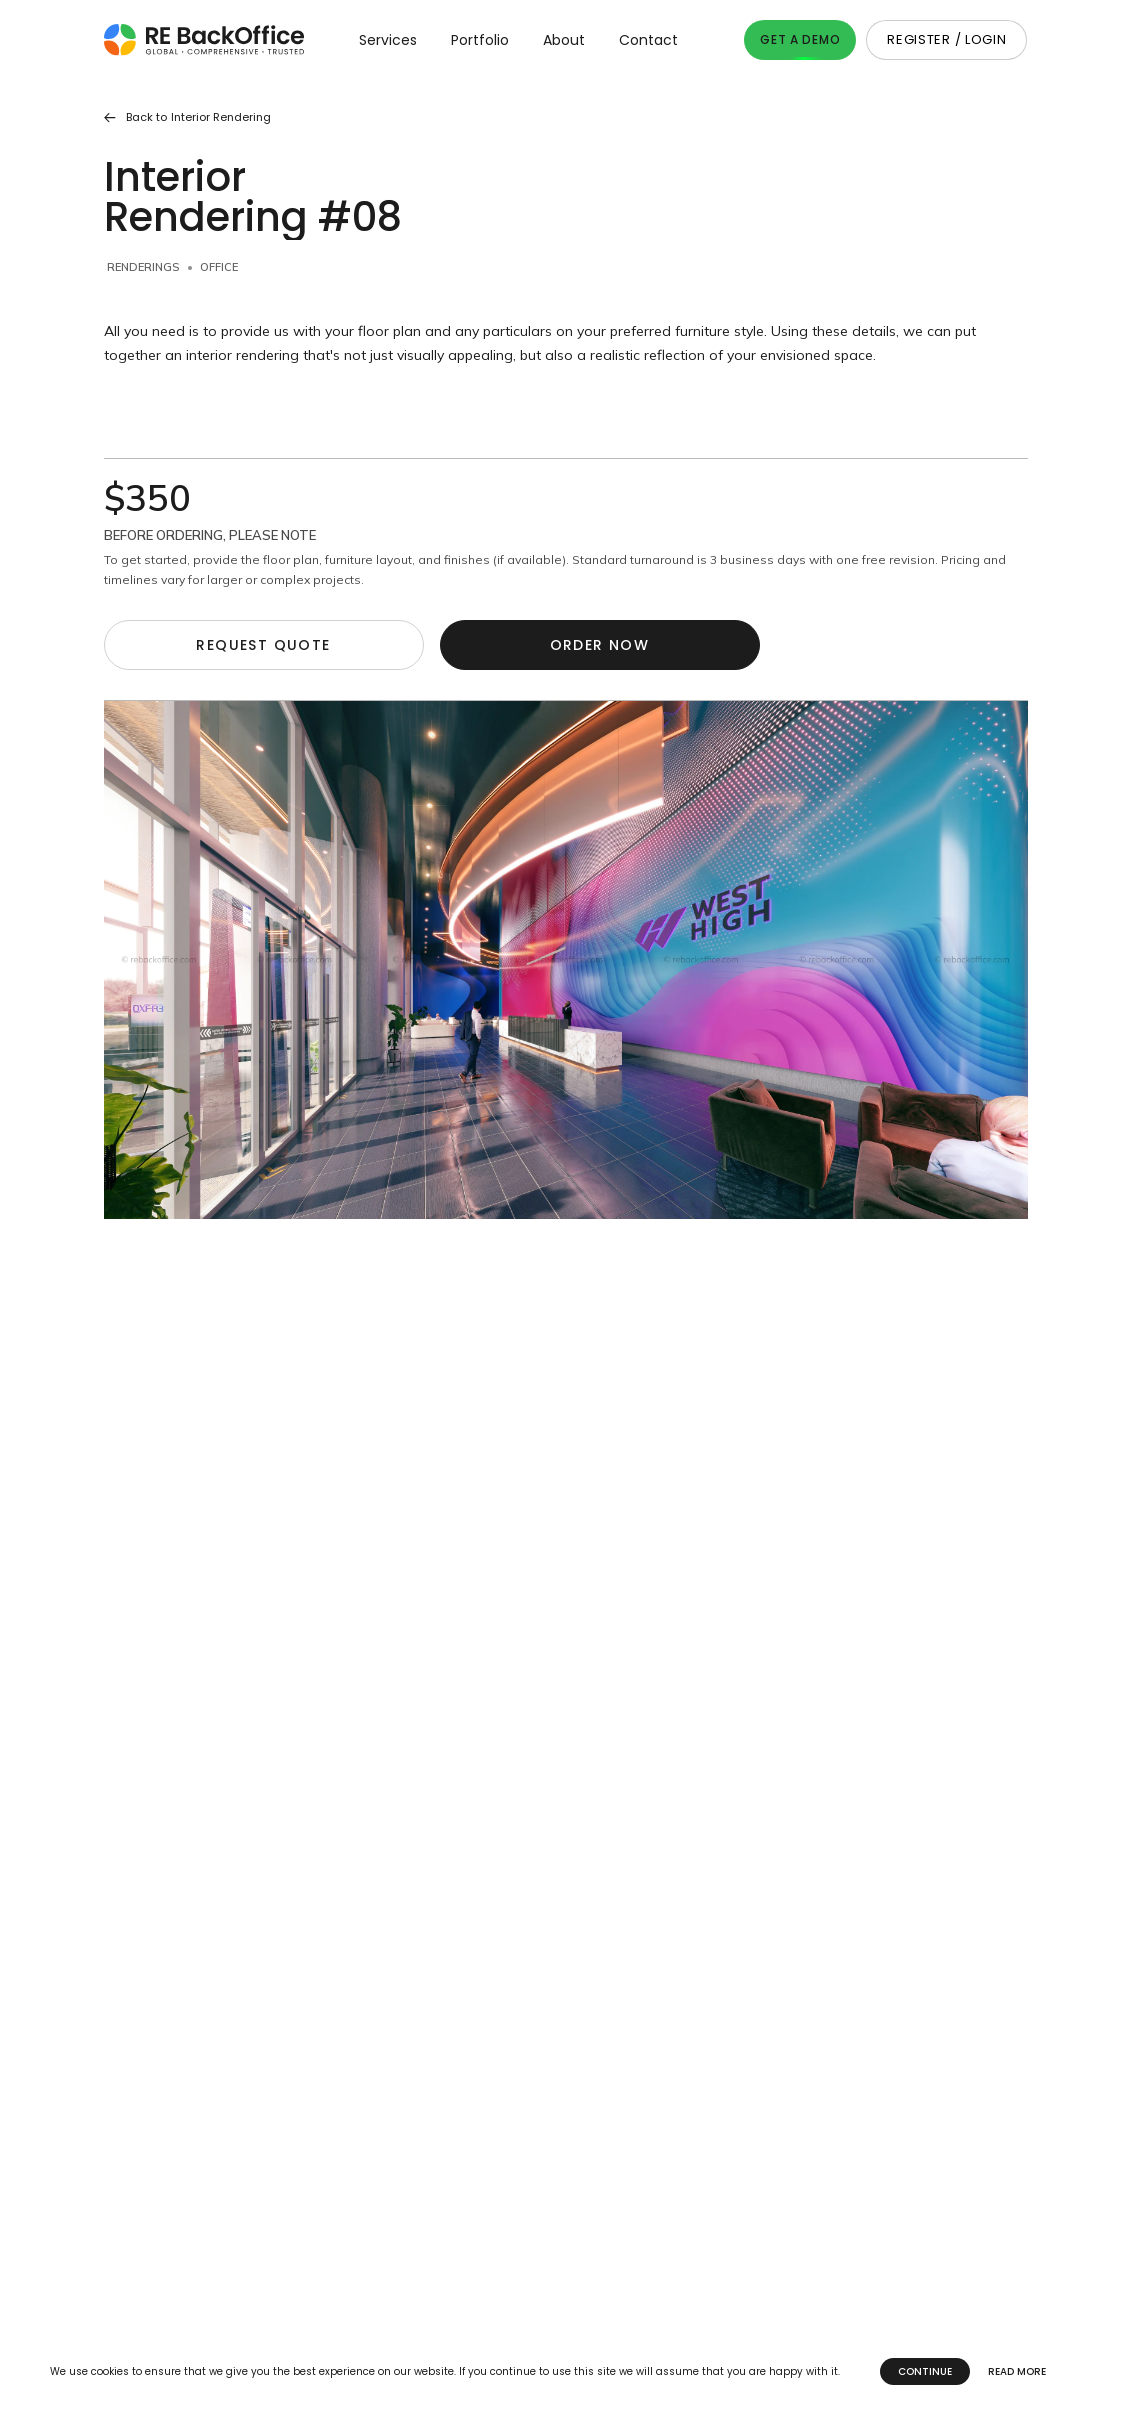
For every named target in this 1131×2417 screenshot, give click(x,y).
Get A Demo (800, 39)
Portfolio (480, 40)
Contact (648, 40)
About (564, 40)
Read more (1017, 2371)
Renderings (143, 267)
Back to (187, 117)
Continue (925, 2371)
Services (388, 40)
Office (219, 267)
